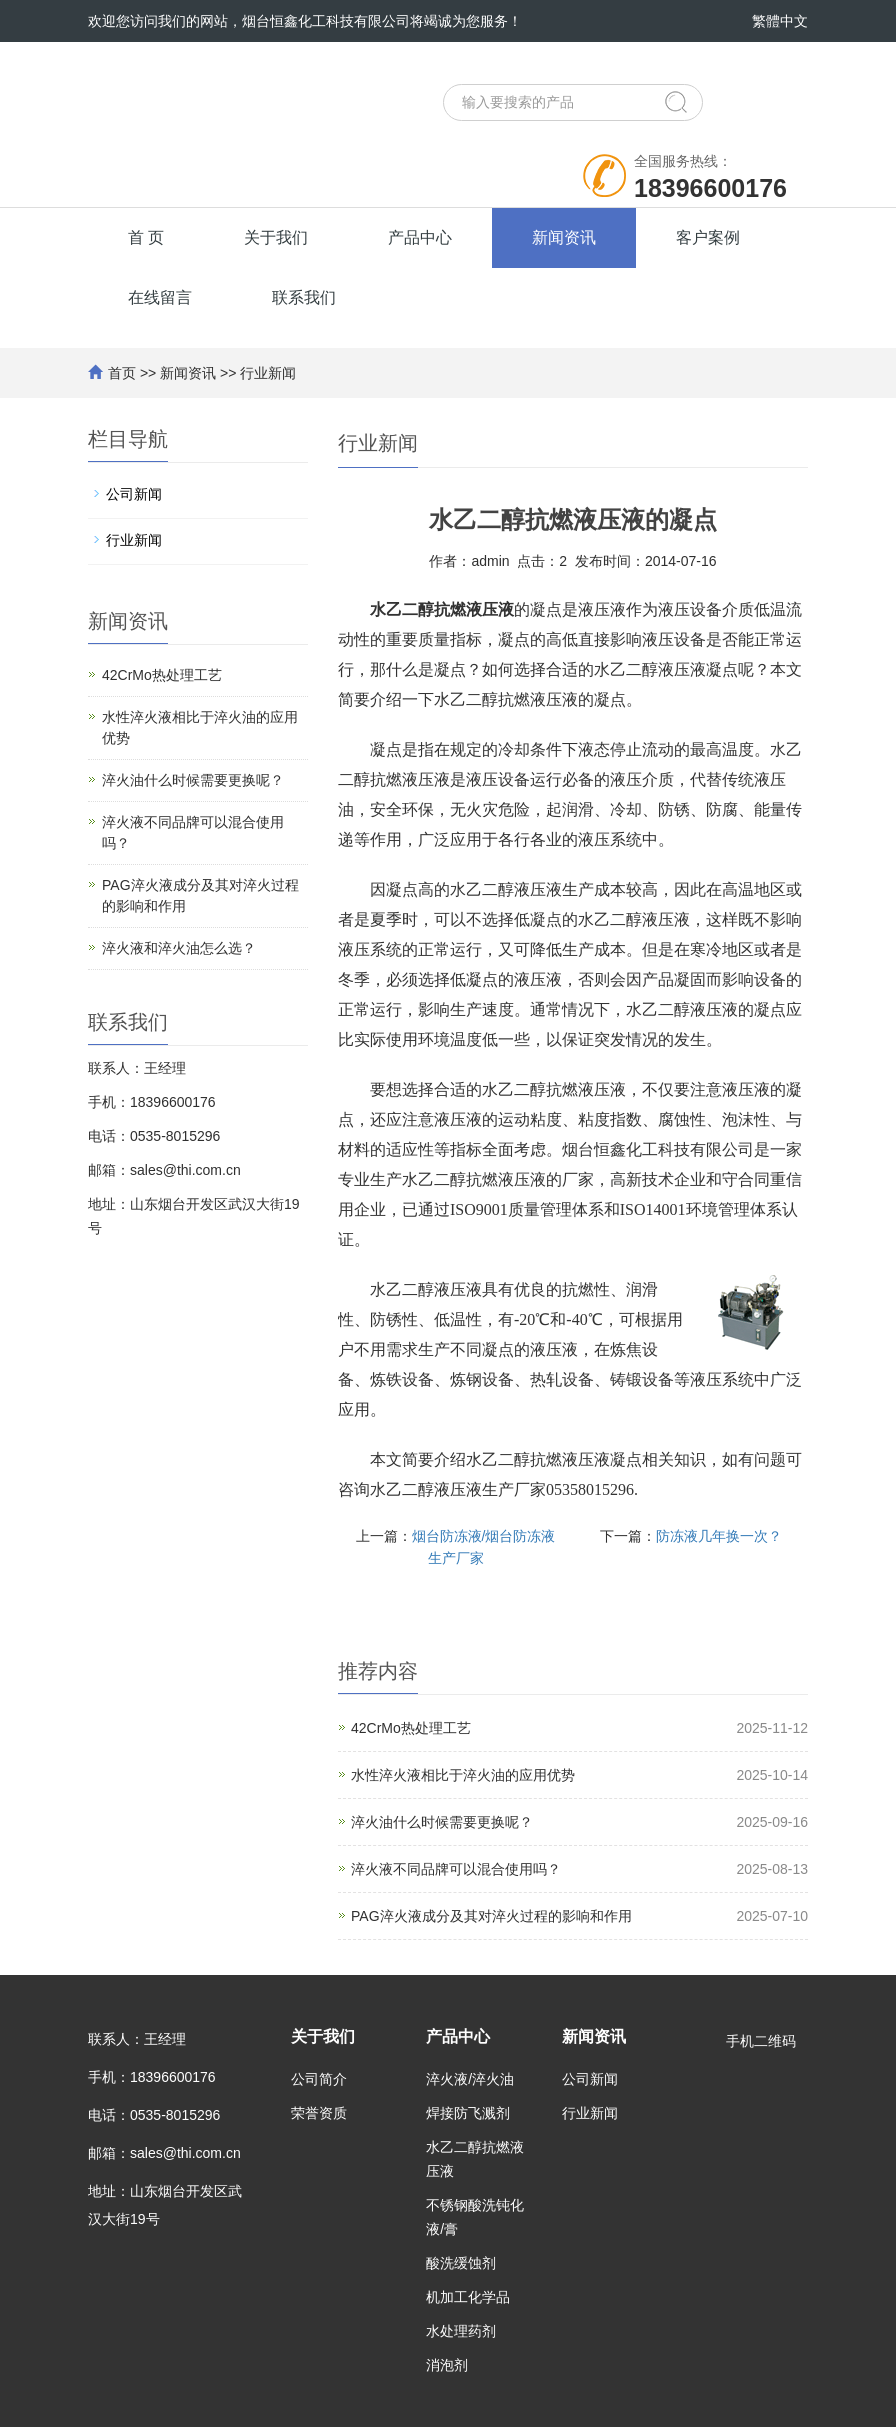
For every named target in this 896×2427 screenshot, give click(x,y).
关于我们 (276, 237)
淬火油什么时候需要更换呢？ (442, 1822)
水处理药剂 (461, 2331)
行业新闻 (268, 373)
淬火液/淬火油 (470, 2079)
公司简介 (319, 2079)
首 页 (146, 237)
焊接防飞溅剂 (468, 2113)
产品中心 (420, 237)
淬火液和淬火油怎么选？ (179, 948)
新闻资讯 (564, 237)
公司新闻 (134, 494)
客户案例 (708, 237)
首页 (122, 373)
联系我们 (304, 297)
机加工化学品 (468, 2297)
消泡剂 (447, 2365)
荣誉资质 (319, 2113)
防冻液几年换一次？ (719, 1536)
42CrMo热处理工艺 (411, 1728)
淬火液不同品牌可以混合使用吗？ (456, 1869)
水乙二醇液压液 (506, 889)
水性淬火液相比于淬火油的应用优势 (463, 1775)
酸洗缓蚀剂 (461, 2263)
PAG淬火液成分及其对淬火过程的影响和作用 (491, 1916)
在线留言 (160, 297)
